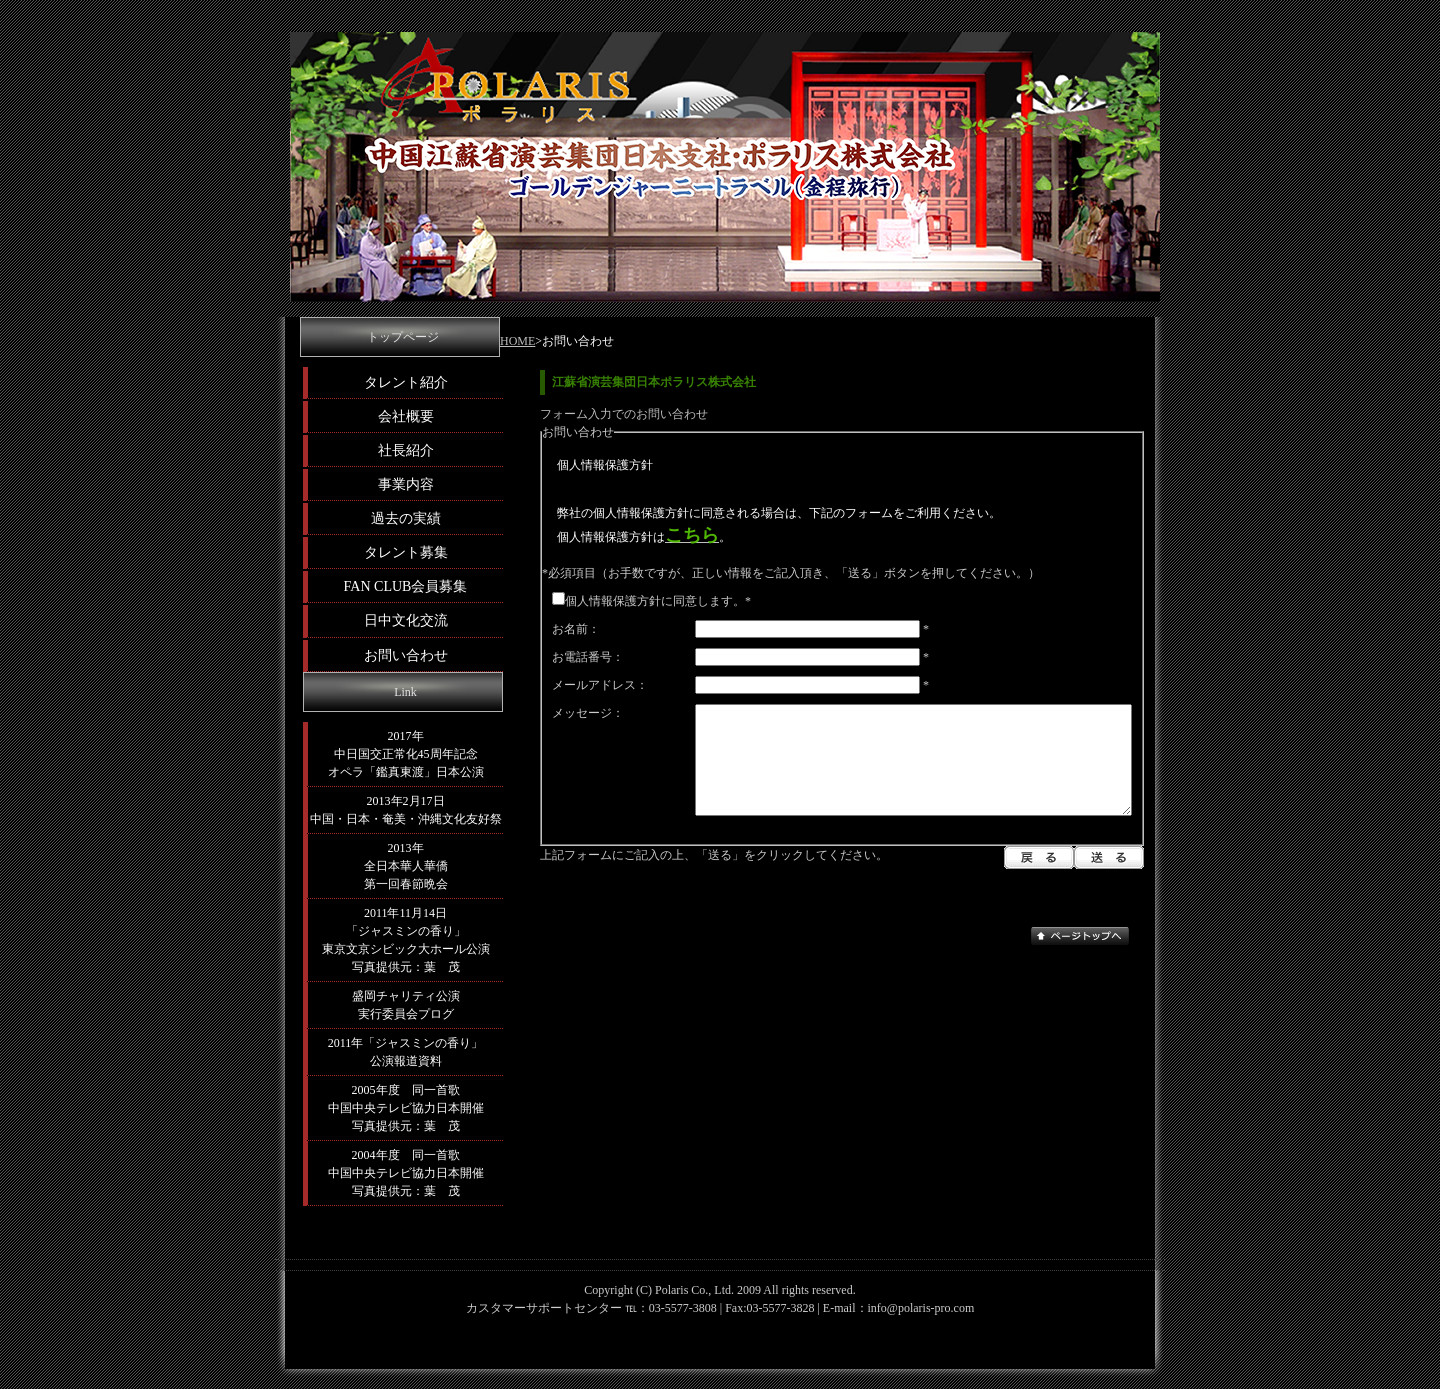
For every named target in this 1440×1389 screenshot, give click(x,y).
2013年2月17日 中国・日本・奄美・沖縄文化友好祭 (406, 810)
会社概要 (406, 416)
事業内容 (406, 484)
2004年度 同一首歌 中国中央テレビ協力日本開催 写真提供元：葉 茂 (406, 1173)
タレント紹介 (406, 382)
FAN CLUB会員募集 (406, 586)
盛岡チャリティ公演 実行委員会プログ (406, 1005)
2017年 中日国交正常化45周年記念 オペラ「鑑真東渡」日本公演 (406, 754)
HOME (517, 341)
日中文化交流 (406, 620)
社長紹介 (406, 450)
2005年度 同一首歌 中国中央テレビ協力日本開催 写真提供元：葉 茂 (406, 1108)
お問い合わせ (406, 655)
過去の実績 (406, 518)
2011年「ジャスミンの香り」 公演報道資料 (406, 1052)
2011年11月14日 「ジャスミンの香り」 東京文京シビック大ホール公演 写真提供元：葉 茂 (406, 940)
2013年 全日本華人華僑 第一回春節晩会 (406, 866)
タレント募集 (406, 552)
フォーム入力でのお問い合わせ (624, 414)
